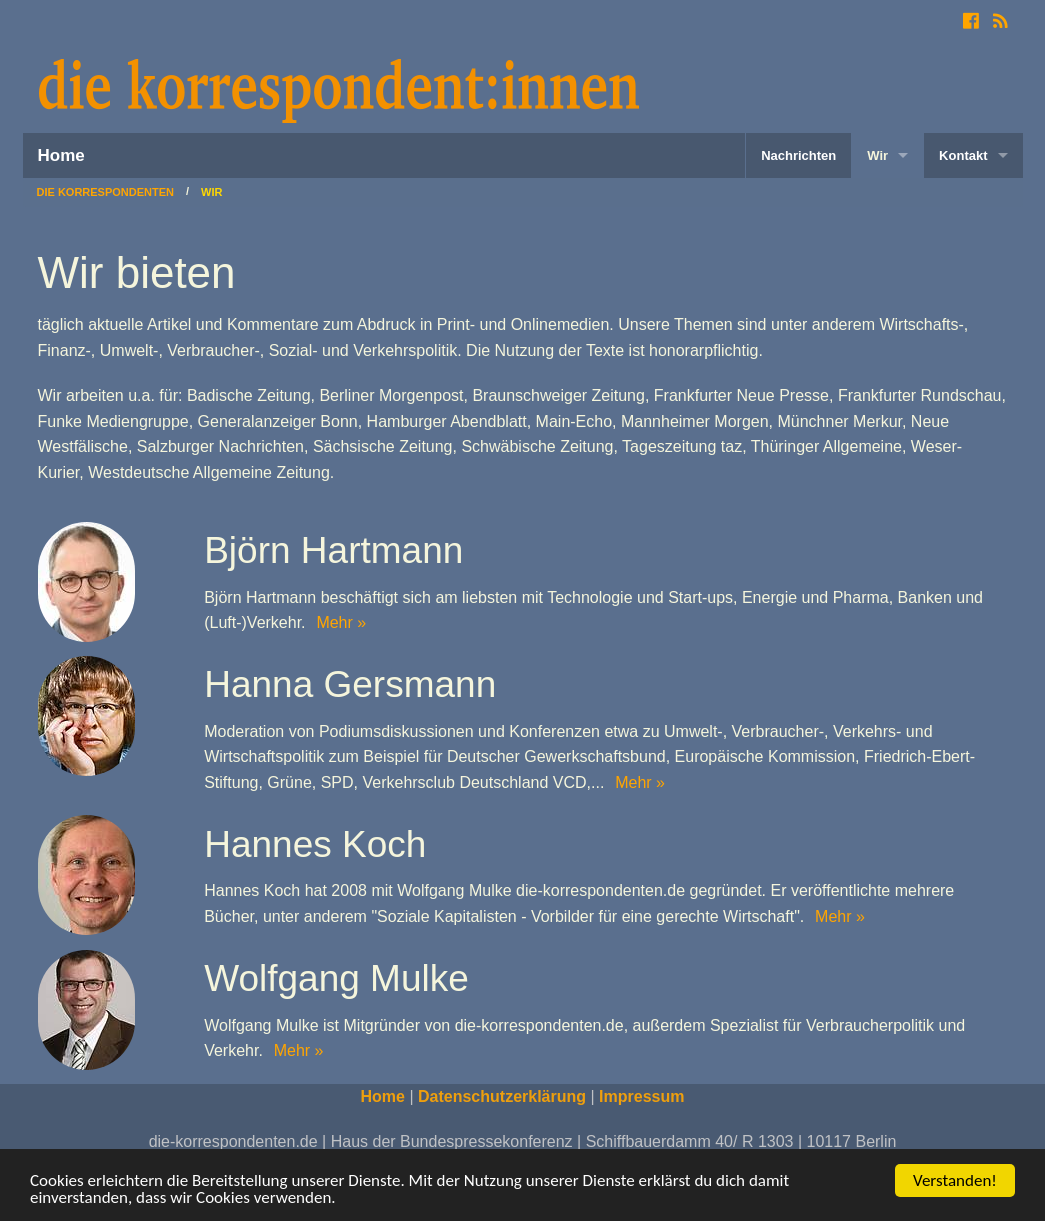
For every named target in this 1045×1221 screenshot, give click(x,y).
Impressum (641, 1096)
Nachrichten (798, 155)
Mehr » (339, 622)
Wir (877, 155)
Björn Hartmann (333, 550)
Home (61, 155)
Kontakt (963, 155)
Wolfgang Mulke (336, 978)
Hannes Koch (315, 844)
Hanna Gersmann (350, 684)
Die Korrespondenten (106, 192)
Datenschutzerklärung (502, 1096)
